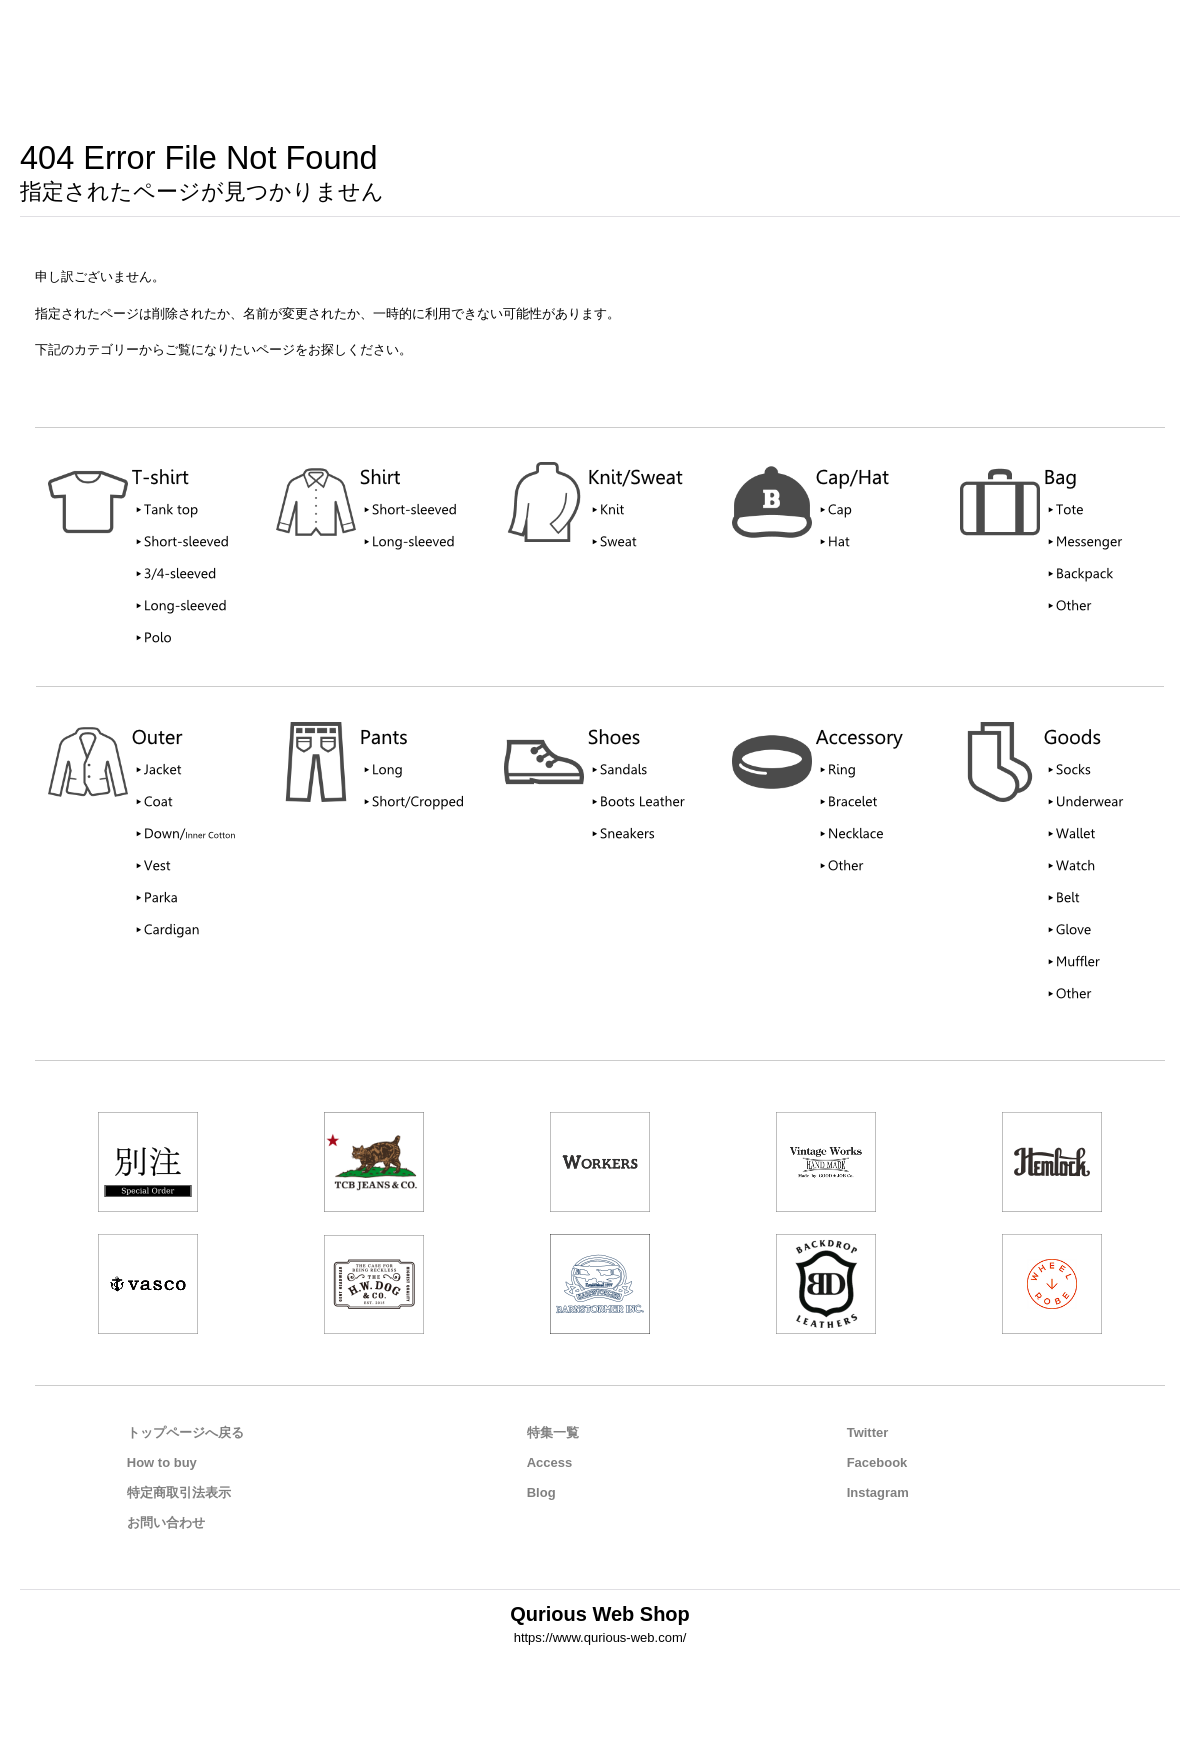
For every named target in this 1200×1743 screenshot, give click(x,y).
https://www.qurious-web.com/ (600, 1637)
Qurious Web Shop (600, 1614)
